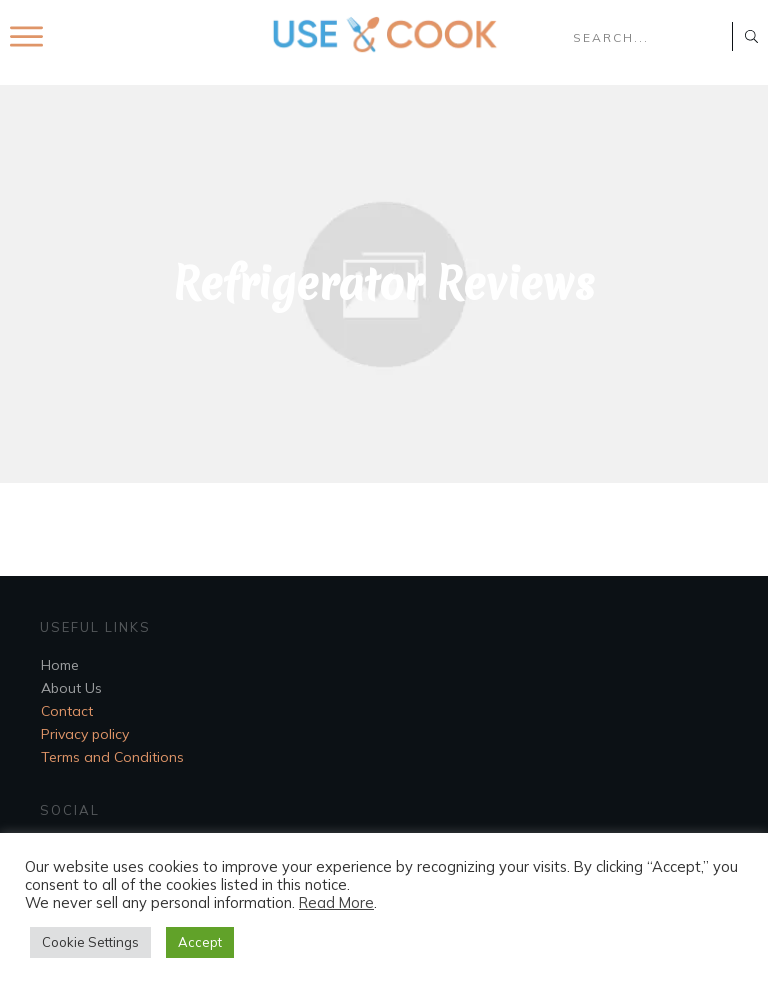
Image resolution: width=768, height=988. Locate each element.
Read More (336, 902)
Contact (67, 711)
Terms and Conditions (112, 757)
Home (60, 665)
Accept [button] (200, 942)
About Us (71, 688)
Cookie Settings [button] (90, 942)
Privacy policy (85, 734)
